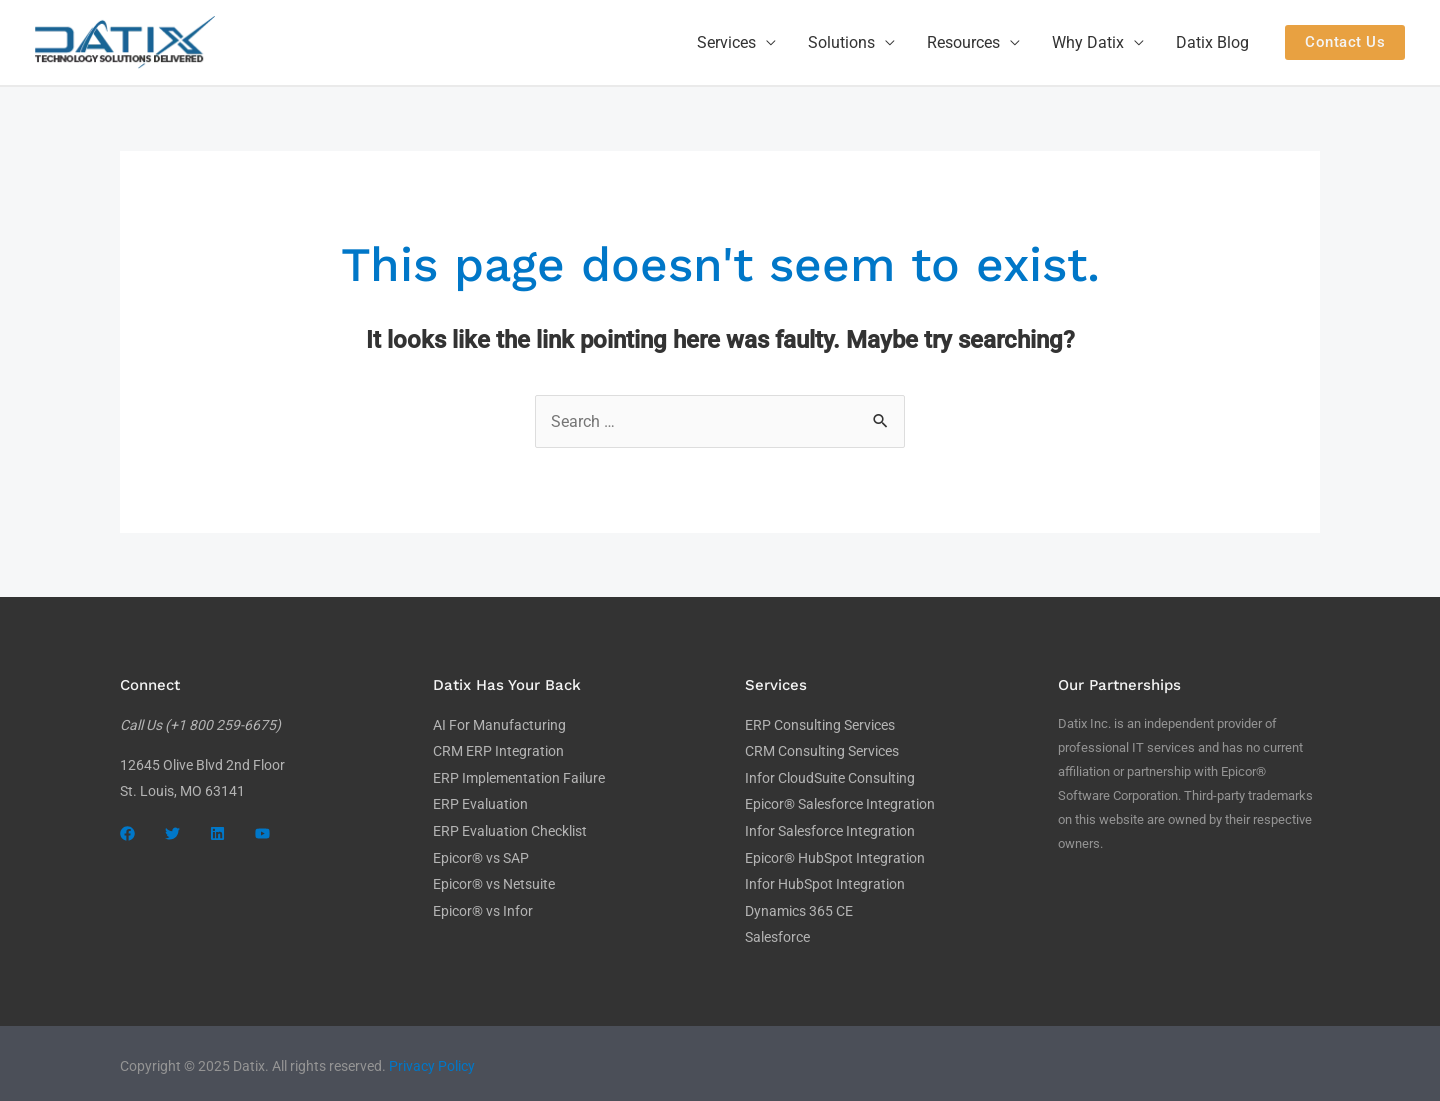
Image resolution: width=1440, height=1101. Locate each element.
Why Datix (1088, 42)
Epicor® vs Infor (483, 907)
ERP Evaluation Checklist (510, 829)
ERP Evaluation (480, 803)
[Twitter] (172, 833)
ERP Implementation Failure (519, 777)
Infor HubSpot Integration (825, 881)
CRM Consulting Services (822, 751)
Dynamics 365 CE (799, 907)
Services (726, 42)
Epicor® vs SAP (481, 855)
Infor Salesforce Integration (830, 829)
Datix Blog (1212, 42)
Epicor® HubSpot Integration (835, 855)
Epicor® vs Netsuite (494, 881)
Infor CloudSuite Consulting (830, 777)
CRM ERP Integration (498, 751)
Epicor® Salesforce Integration (840, 803)
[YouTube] (262, 833)
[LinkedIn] (217, 833)
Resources (963, 42)
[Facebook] (127, 833)
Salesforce (777, 933)
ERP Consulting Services (820, 725)
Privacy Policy (432, 1061)
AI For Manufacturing (499, 725)
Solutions (841, 42)
